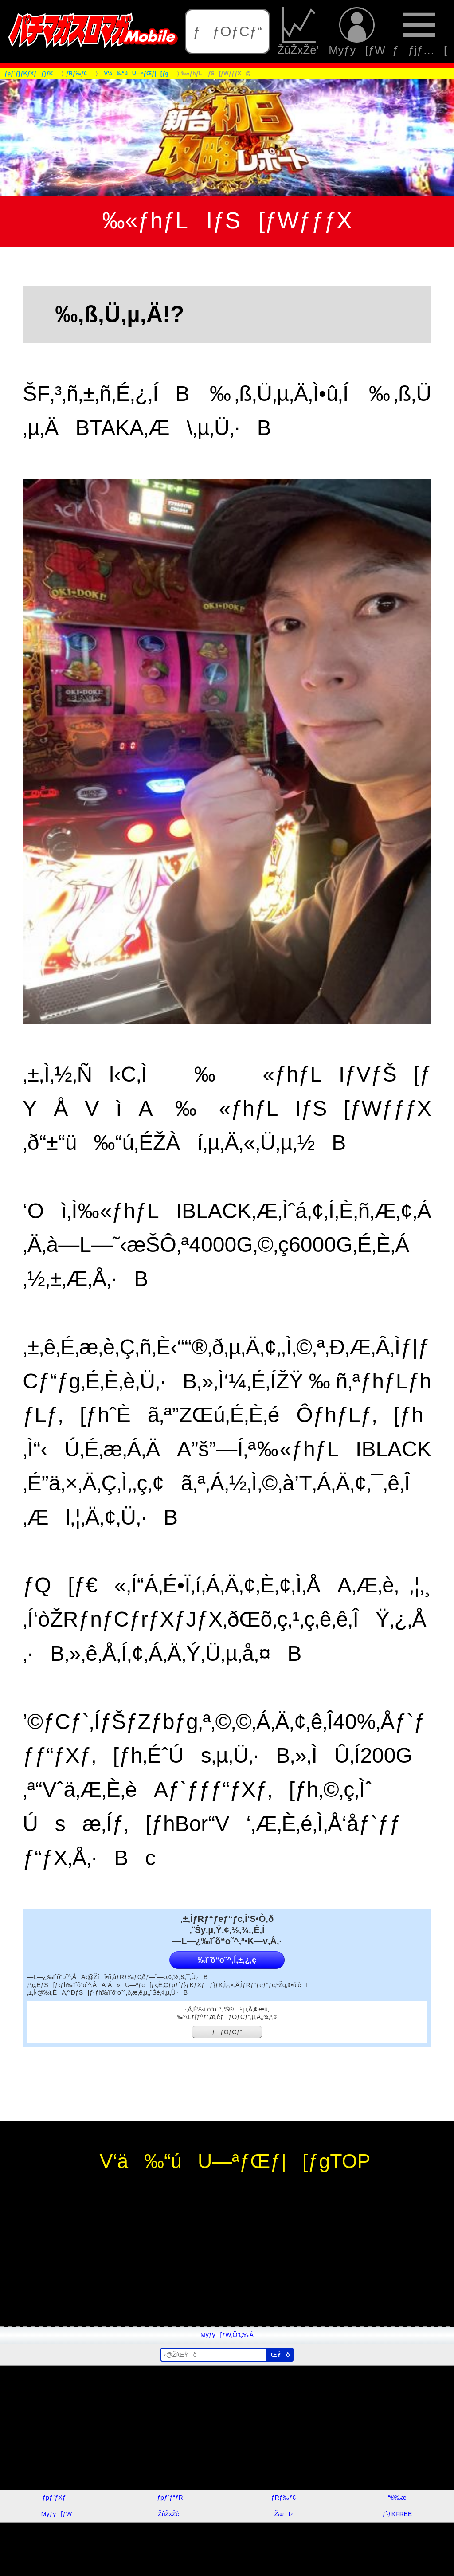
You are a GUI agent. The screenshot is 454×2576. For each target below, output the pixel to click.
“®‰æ (397, 2497)
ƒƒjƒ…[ (419, 31)
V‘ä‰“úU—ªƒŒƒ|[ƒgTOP (227, 2161)
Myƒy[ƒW (357, 31)
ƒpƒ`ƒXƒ (57, 2497)
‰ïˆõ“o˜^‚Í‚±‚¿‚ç (227, 1960)
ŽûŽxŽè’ (299, 31)
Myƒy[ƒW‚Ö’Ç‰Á (227, 2334)
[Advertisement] (227, 2264)
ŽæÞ (283, 2513)
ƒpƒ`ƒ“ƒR (170, 2497)
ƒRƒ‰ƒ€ (283, 2497)
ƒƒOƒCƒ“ (227, 31)
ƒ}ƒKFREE (397, 2513)
